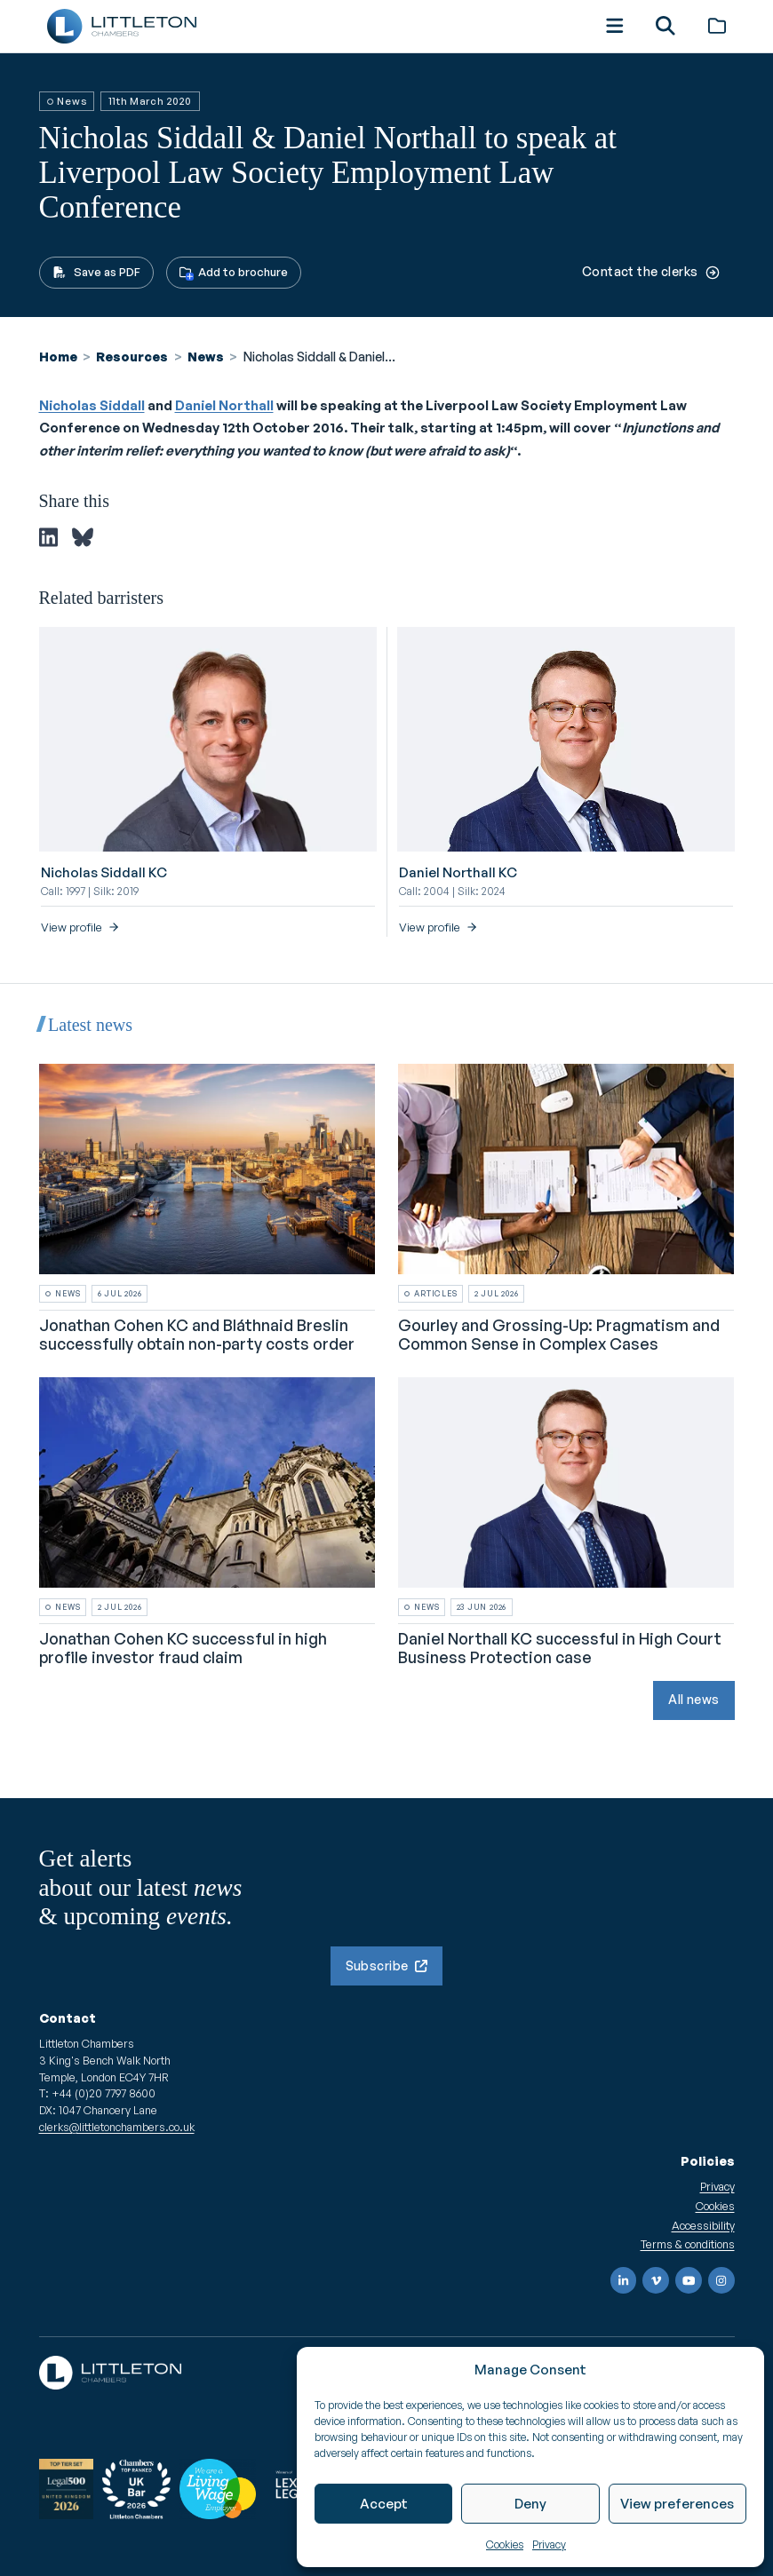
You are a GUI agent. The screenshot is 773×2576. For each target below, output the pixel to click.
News (205, 356)
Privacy (549, 2544)
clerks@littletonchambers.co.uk (117, 2127)
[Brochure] (715, 25)
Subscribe (387, 1965)
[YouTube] (688, 2280)
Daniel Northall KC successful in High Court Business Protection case (559, 1647)
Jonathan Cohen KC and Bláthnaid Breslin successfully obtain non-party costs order (197, 1334)
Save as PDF (96, 272)
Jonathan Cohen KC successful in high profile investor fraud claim (183, 1647)
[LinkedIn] (623, 2280)
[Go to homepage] (123, 26)
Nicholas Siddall (92, 405)
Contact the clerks (651, 271)
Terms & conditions (688, 2244)
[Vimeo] (655, 2280)
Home (58, 356)
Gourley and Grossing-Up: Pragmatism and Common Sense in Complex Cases (559, 1334)
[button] (612, 25)
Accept (384, 2503)
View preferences (677, 2503)
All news (693, 1699)
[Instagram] (721, 2280)
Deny (530, 2503)
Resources (132, 356)
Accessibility (703, 2225)
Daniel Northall (224, 405)
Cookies (504, 2544)
